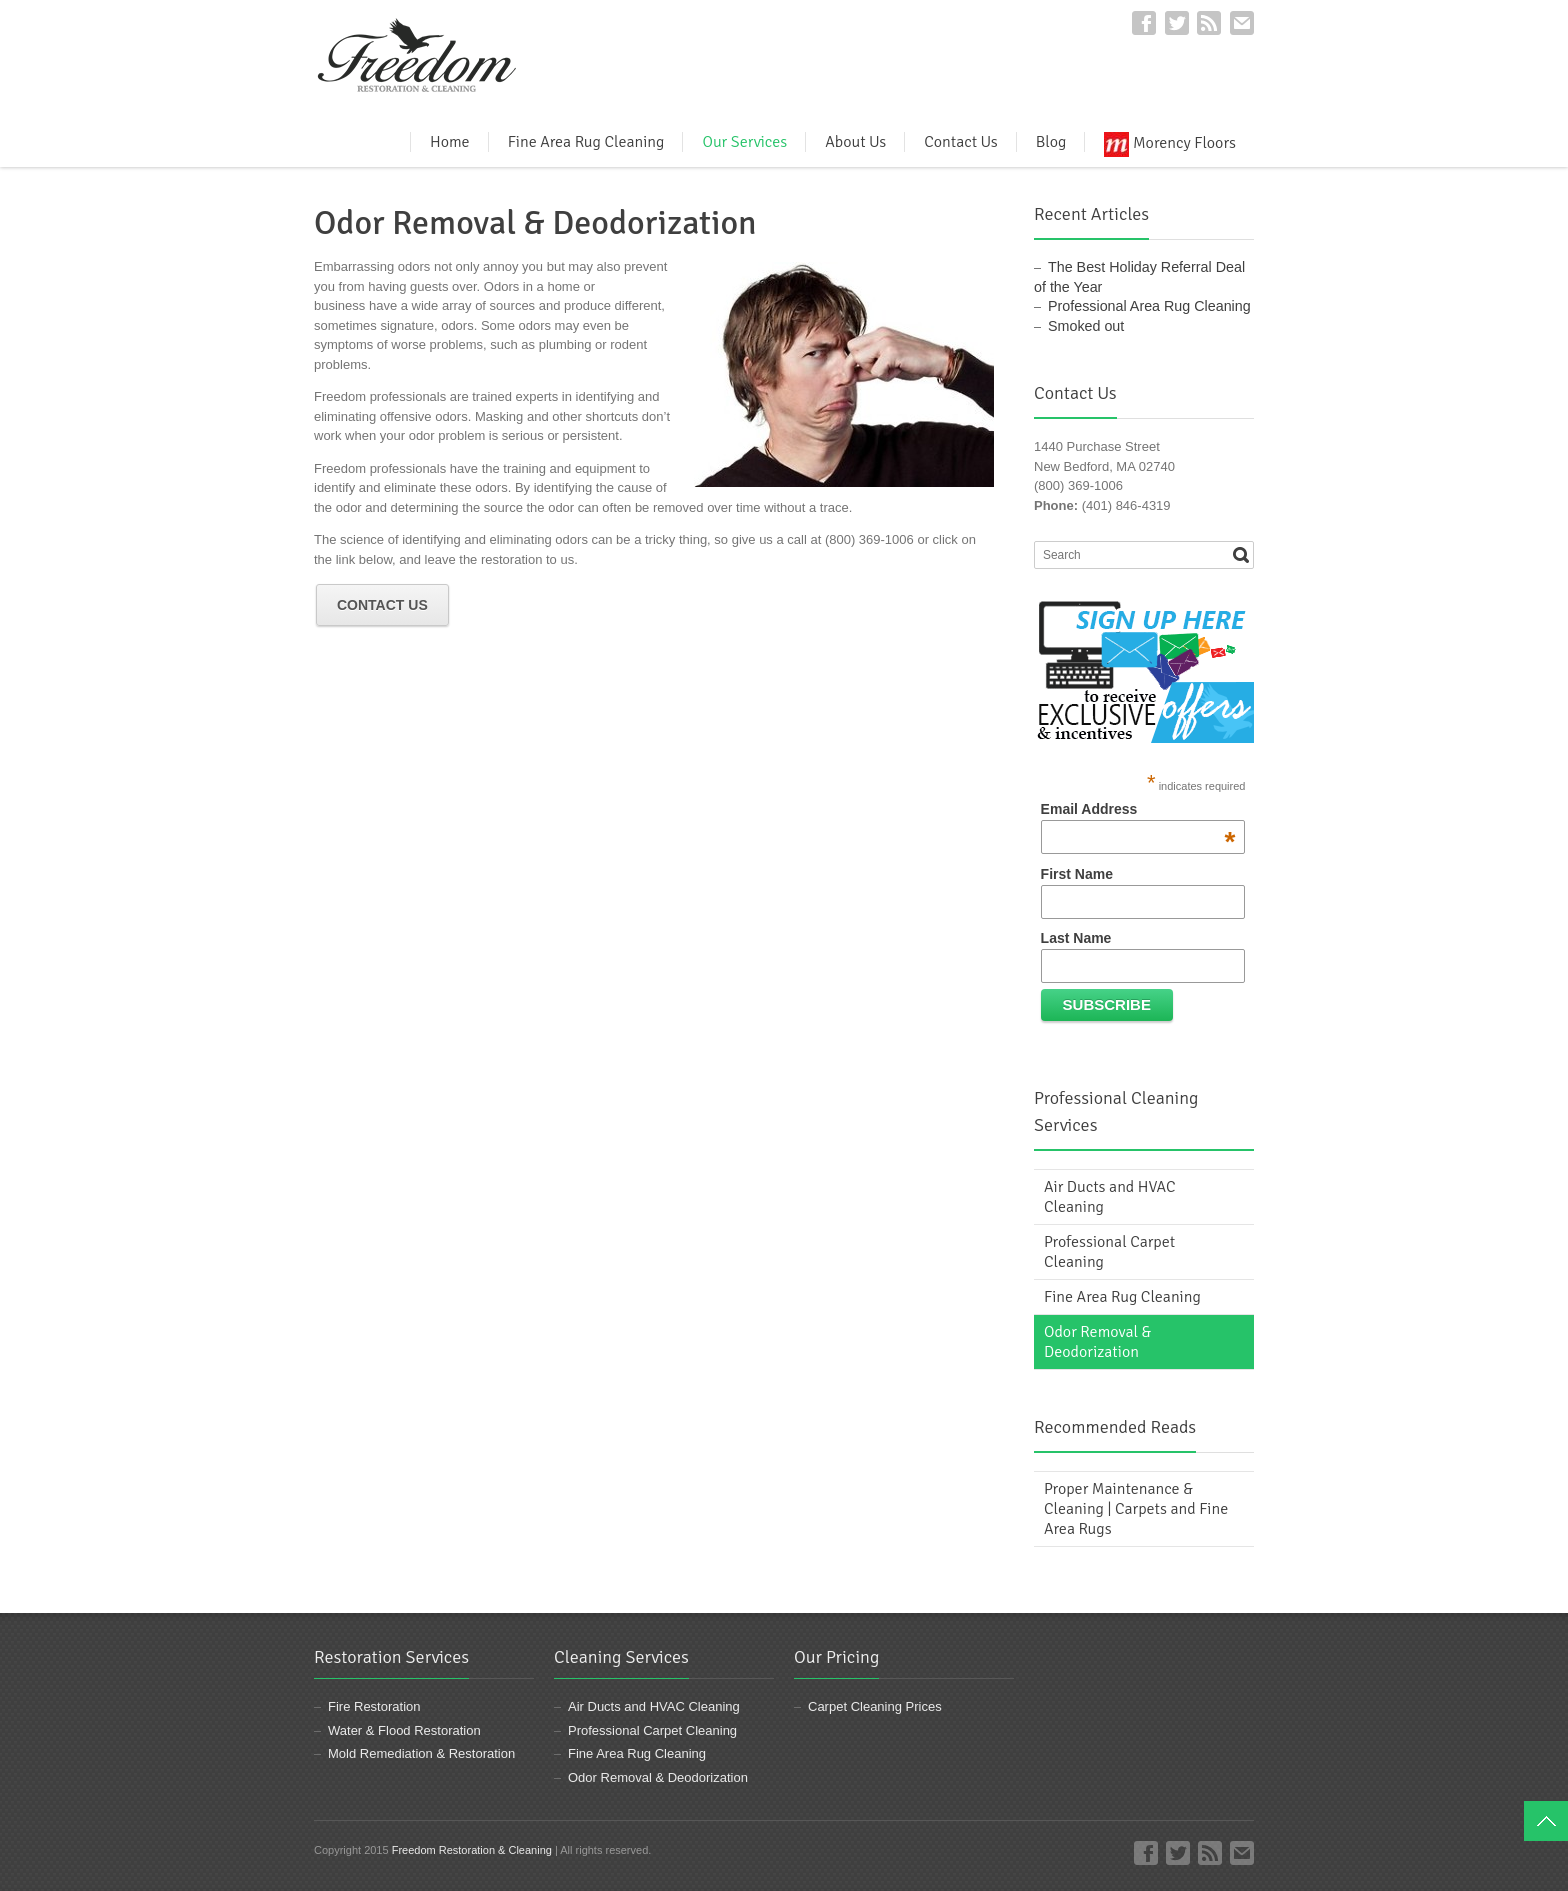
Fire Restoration (374, 1706)
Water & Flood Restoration (404, 1730)
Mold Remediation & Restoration (421, 1753)
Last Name (1076, 938)
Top (1546, 1821)
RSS (1209, 23)
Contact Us (960, 142)
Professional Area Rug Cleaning (1149, 306)
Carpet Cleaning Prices (875, 1706)
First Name (1077, 874)
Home (450, 142)
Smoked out (1086, 326)
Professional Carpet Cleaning (1109, 1252)
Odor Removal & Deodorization (1097, 1342)
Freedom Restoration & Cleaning (472, 1850)
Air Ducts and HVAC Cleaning (1110, 1197)
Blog (1051, 142)
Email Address (1138, 809)
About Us (855, 142)
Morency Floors (1170, 142)
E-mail (1242, 23)
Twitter (1177, 23)
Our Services (744, 142)
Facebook (1144, 23)
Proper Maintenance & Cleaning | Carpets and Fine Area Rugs (1136, 1509)
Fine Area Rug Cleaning (586, 142)
